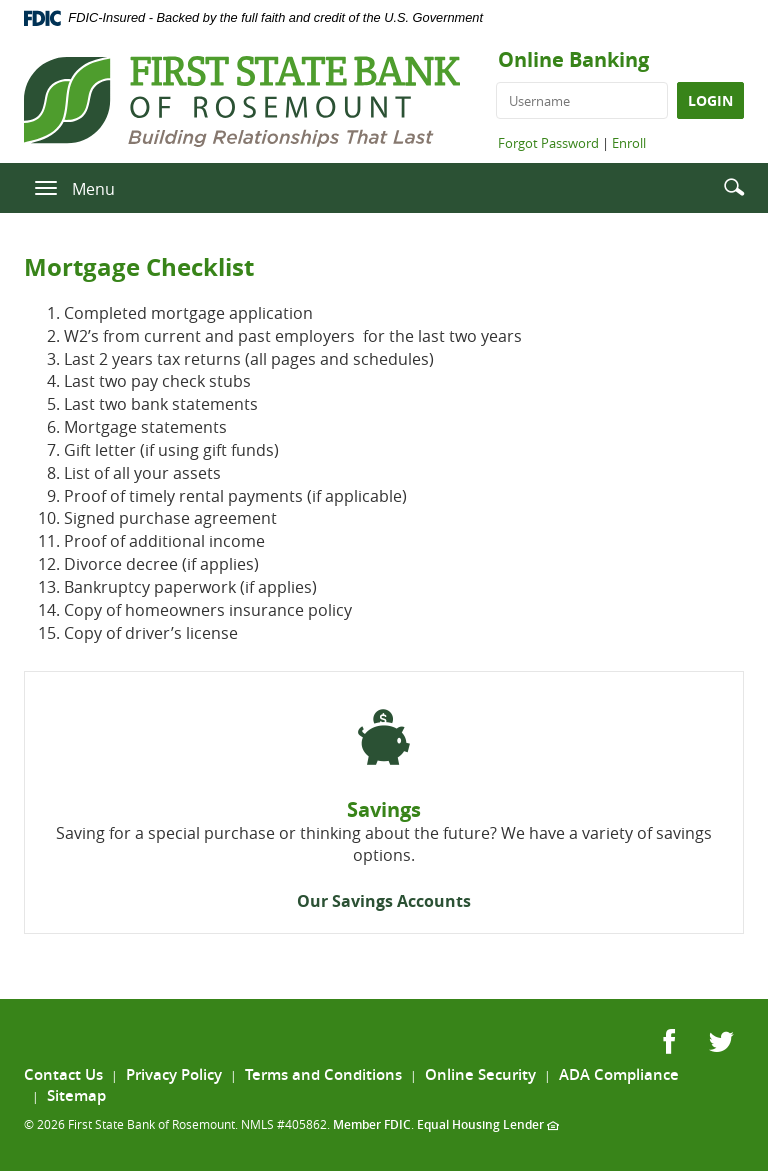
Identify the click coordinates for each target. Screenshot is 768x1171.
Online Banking (573, 59)
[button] (734, 187)
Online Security (480, 1074)
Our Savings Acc (360, 901)
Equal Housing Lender (488, 1124)
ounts (447, 901)
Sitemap (76, 1095)
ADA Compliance (619, 1074)
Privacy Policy (174, 1074)
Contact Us (63, 1074)
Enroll (629, 143)
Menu (93, 189)
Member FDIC (372, 1124)
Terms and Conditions (323, 1074)
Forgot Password (548, 143)
